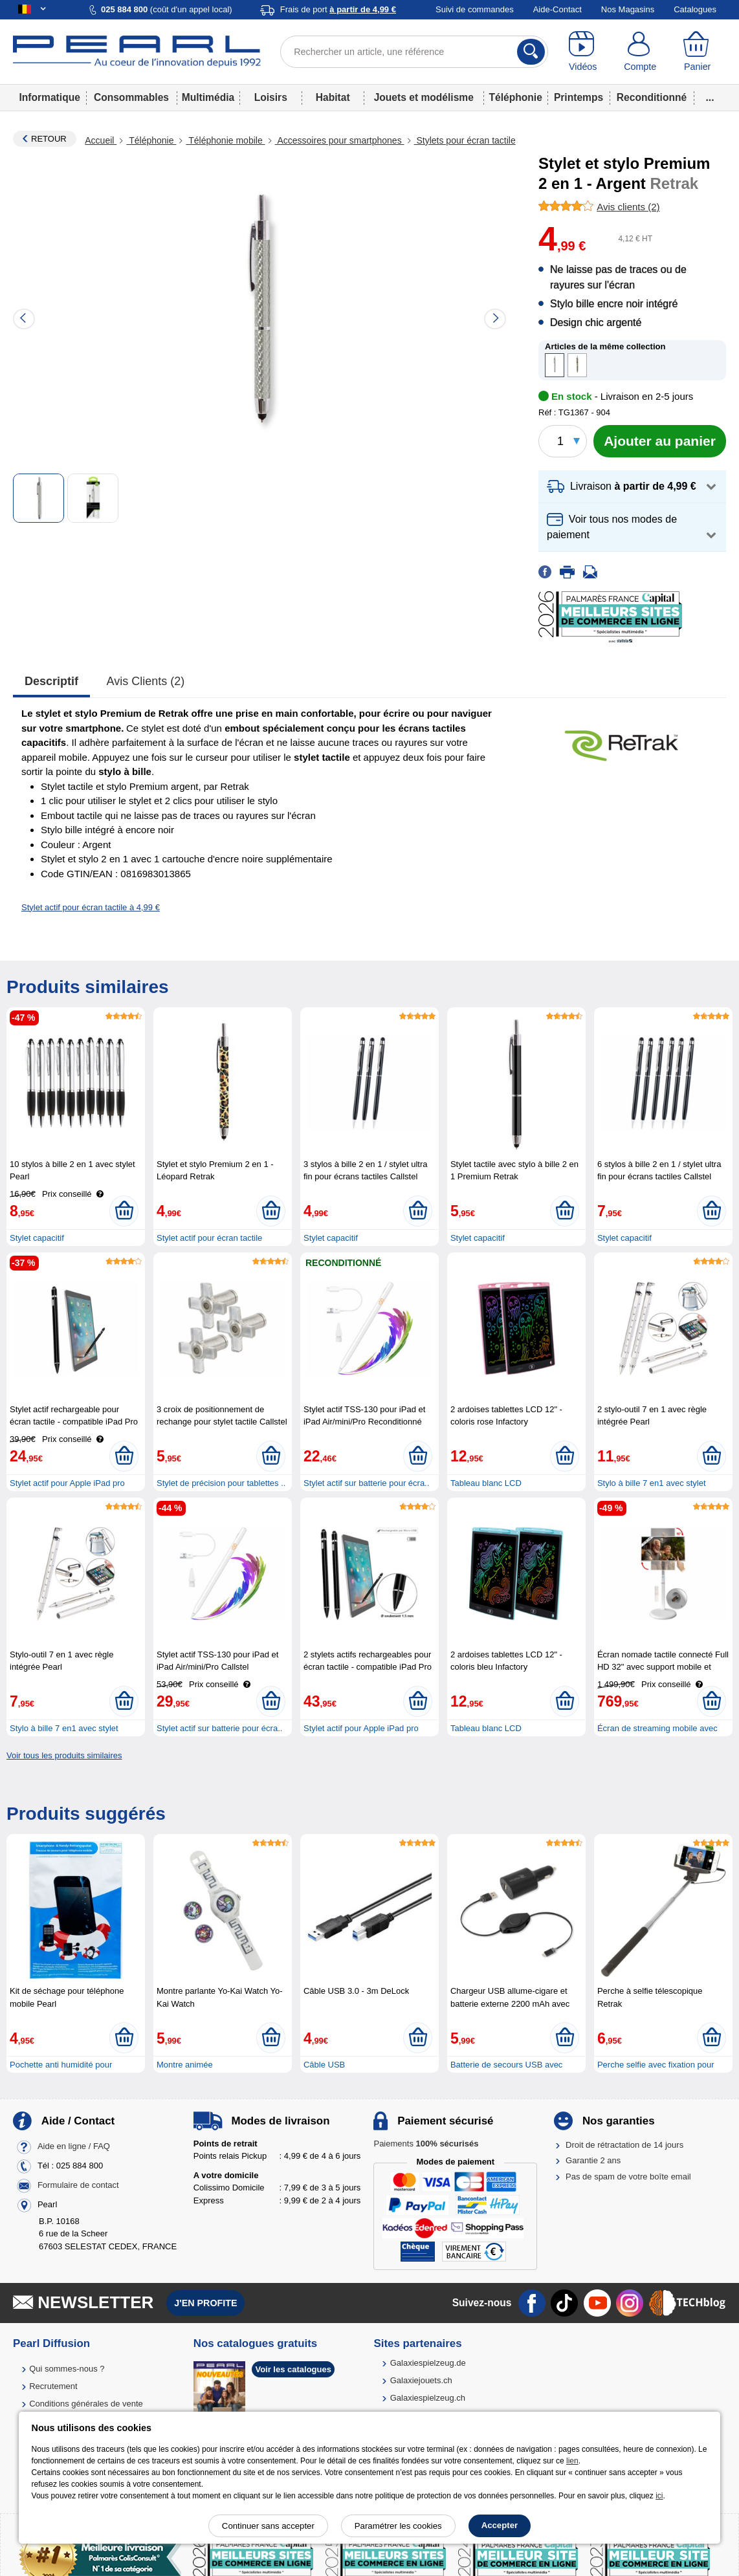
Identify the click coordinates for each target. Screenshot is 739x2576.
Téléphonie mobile (225, 140)
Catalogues (695, 9)
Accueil (100, 140)
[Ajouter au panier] (659, 441)
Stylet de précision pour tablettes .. (221, 1483)
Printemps (578, 97)
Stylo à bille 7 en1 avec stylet (651, 1483)
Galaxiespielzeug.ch (427, 2398)
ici (659, 2495)
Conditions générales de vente (86, 2403)
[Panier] (696, 51)
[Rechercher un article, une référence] (413, 52)
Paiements (425, 2143)
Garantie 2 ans (593, 2160)
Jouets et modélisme (424, 97)
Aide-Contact (557, 9)
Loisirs (270, 97)
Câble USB (324, 2064)
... (710, 97)
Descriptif (51, 681)
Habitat (333, 97)
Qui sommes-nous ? (66, 2369)
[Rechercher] (531, 52)
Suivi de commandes (475, 9)
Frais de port (338, 9)
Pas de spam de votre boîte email (628, 2176)
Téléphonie (515, 97)
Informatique (49, 97)
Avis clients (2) (146, 681)
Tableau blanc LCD (486, 1483)
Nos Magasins (627, 9)
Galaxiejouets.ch (421, 2380)
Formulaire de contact (78, 2185)
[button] (632, 486)
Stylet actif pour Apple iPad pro (67, 1483)
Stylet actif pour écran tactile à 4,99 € (90, 907)
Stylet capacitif (37, 1238)
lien (572, 2460)
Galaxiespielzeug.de (428, 2363)
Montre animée (185, 2064)
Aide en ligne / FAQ (74, 2146)
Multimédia (208, 97)
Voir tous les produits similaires (64, 1755)
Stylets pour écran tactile (465, 140)
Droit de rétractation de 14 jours (624, 2145)
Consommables (131, 97)
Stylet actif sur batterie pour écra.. (366, 1483)
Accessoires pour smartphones (339, 140)
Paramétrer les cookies (398, 2526)
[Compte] (640, 51)
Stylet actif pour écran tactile (209, 1238)
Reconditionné (652, 97)
